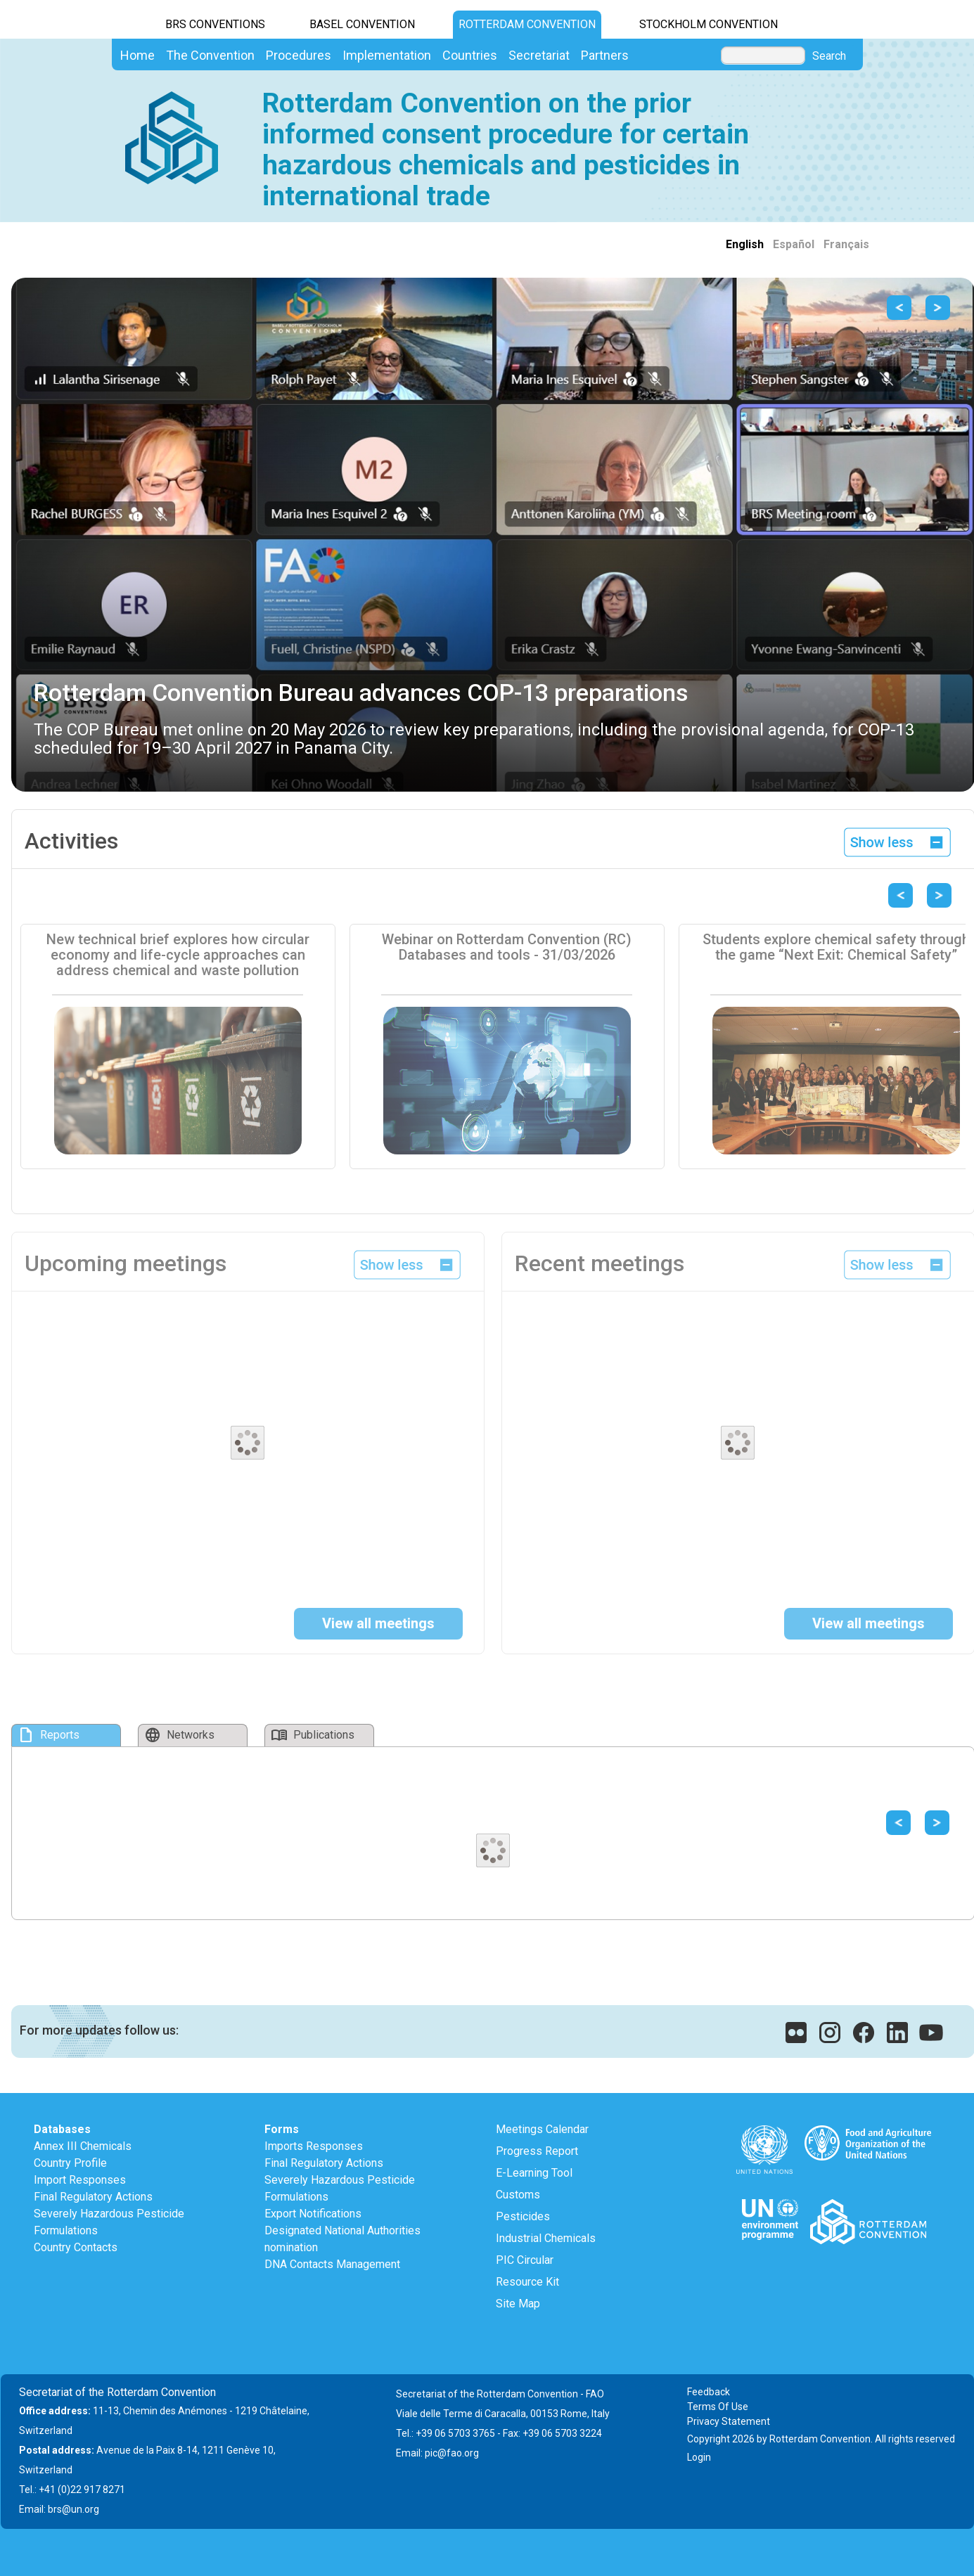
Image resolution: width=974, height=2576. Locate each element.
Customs (518, 2194)
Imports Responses (313, 2146)
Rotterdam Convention (527, 24)
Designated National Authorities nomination (342, 2239)
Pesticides (523, 2216)
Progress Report (537, 2151)
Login (699, 2457)
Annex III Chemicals (83, 2146)
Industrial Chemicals (546, 2238)
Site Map (518, 2303)
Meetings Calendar (542, 2129)
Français (846, 244)
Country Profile (70, 2163)
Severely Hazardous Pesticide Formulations (109, 2222)
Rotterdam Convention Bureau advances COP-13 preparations (361, 692)
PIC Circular (524, 2260)
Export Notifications (312, 2213)
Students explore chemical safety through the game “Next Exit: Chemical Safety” (836, 947)
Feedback (708, 2391)
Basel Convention (362, 24)
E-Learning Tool (534, 2172)
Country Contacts (75, 2247)
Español (793, 244)
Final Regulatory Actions (93, 2196)
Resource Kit (527, 2281)
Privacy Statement (728, 2421)
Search (829, 56)
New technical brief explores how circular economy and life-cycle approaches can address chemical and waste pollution (177, 955)
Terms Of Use (717, 2406)
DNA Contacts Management (332, 2264)
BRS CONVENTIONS (215, 24)
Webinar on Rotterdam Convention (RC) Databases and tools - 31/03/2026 (507, 947)
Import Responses (80, 2180)
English (745, 244)
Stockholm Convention (708, 24)
